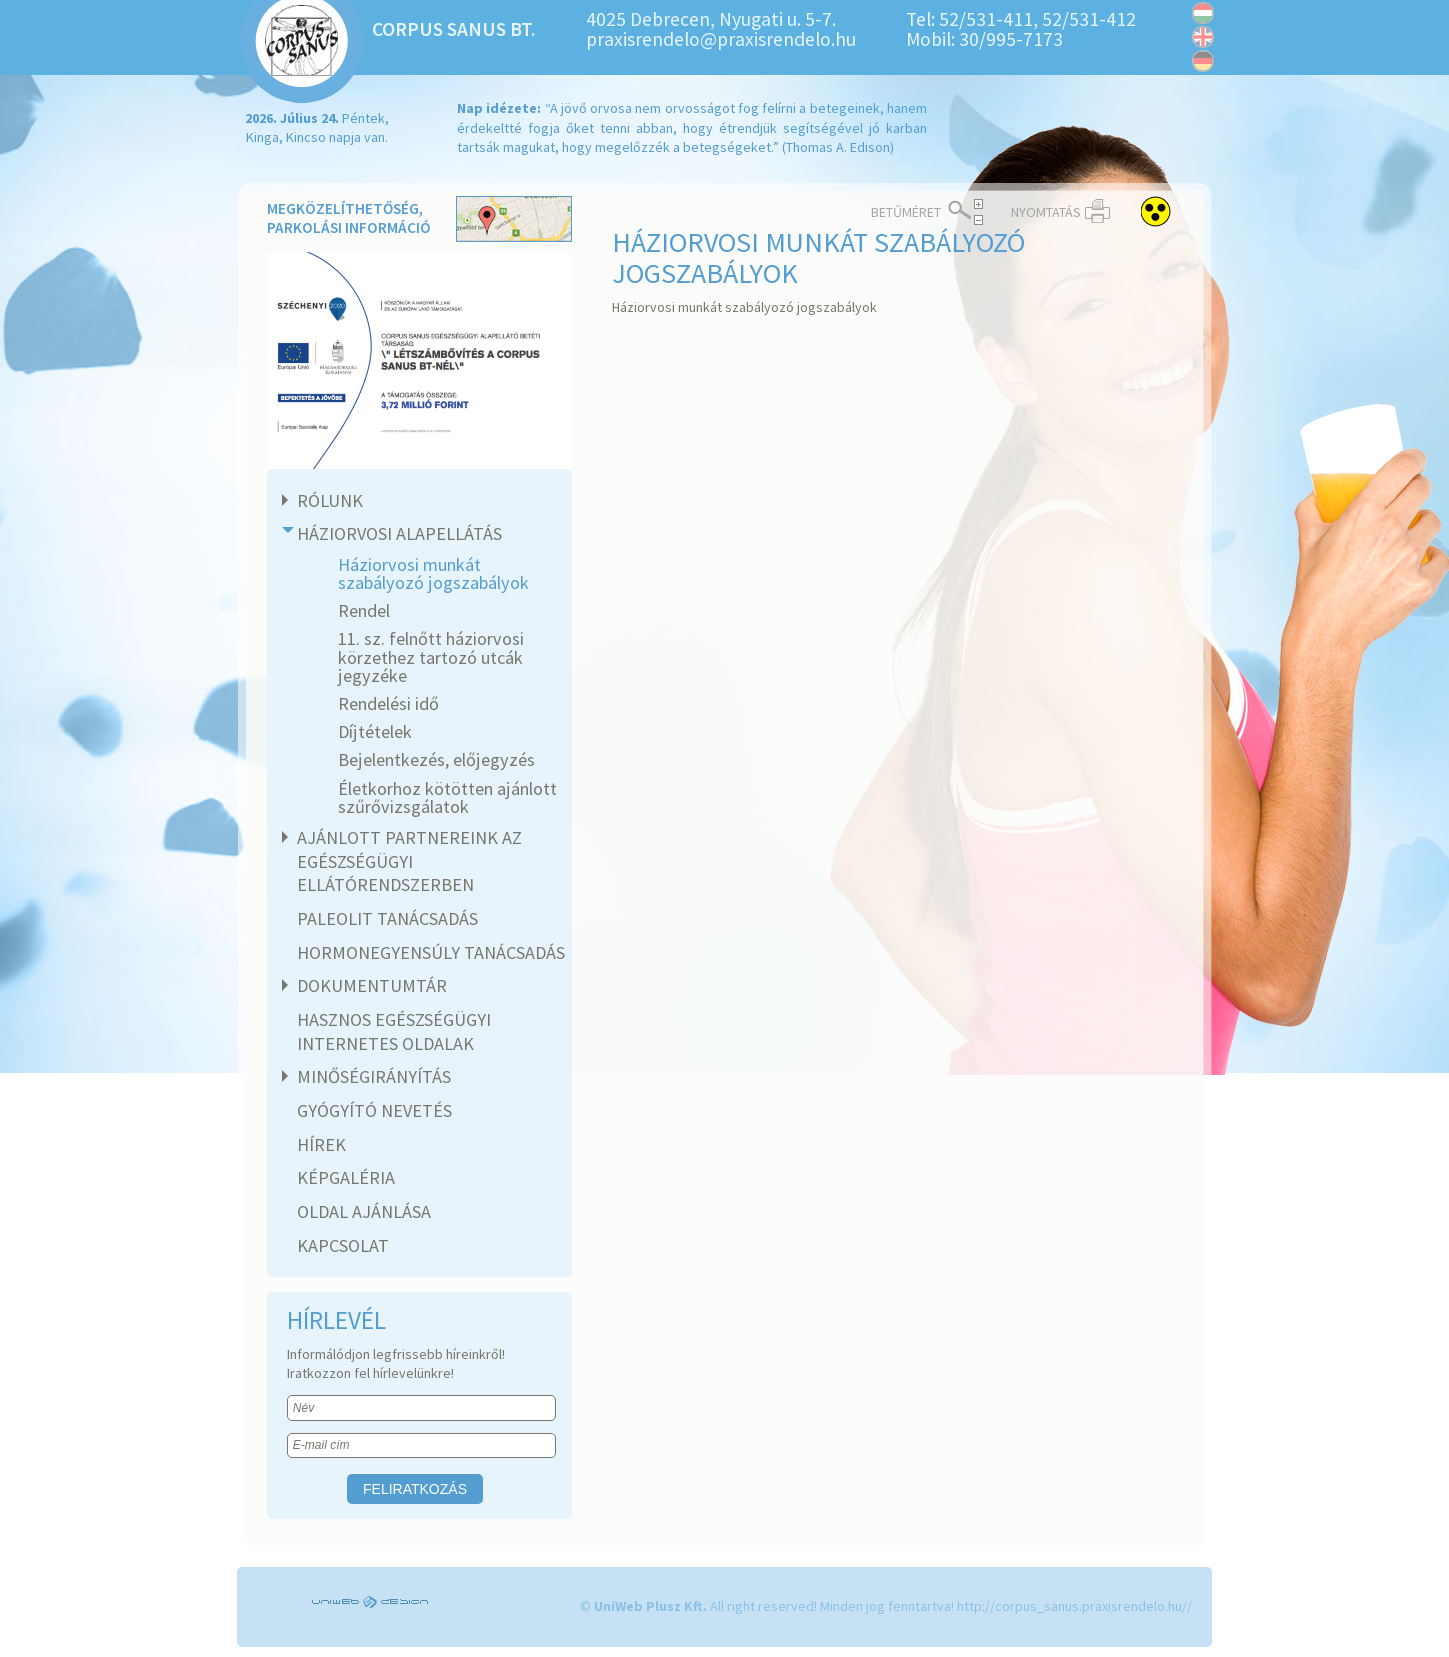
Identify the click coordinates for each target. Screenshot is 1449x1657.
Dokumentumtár (369, 985)
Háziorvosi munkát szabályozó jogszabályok (433, 573)
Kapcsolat (343, 1245)
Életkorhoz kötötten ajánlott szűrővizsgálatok (447, 797)
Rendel (364, 610)
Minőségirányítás (371, 1076)
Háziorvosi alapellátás (397, 533)
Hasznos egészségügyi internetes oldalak (394, 1031)
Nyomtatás (1046, 212)
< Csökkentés (978, 220)
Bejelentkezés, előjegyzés (436, 759)
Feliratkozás (415, 1489)
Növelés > (978, 204)
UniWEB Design (372, 1602)
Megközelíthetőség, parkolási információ (419, 220)
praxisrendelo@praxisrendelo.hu (721, 39)
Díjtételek (375, 731)
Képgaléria (346, 1177)
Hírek (321, 1144)
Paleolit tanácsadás (387, 918)
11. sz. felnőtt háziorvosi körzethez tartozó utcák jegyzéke (431, 656)
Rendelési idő (388, 703)
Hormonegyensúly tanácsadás (431, 952)
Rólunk (327, 500)
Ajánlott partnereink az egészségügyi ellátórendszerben (407, 861)
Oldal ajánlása (364, 1211)
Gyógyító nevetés (374, 1110)
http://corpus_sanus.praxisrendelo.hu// (1074, 1606)
